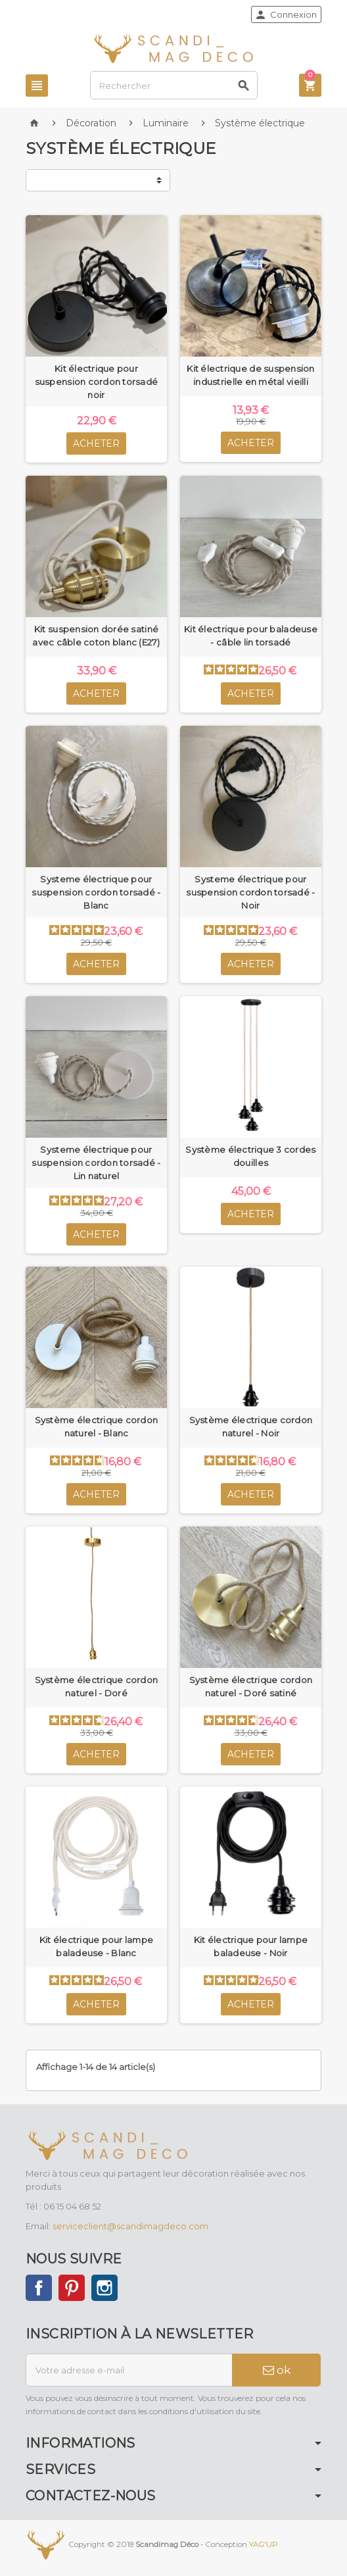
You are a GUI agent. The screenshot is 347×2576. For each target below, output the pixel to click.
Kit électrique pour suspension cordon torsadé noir (96, 381)
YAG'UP (263, 2544)
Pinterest (71, 2288)
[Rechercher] (174, 85)
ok (276, 2370)
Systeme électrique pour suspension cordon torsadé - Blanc (96, 892)
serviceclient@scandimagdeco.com (130, 2226)
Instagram (104, 2288)
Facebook (39, 2288)
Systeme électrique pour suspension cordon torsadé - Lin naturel (96, 1162)
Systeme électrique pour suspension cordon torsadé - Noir (250, 892)
